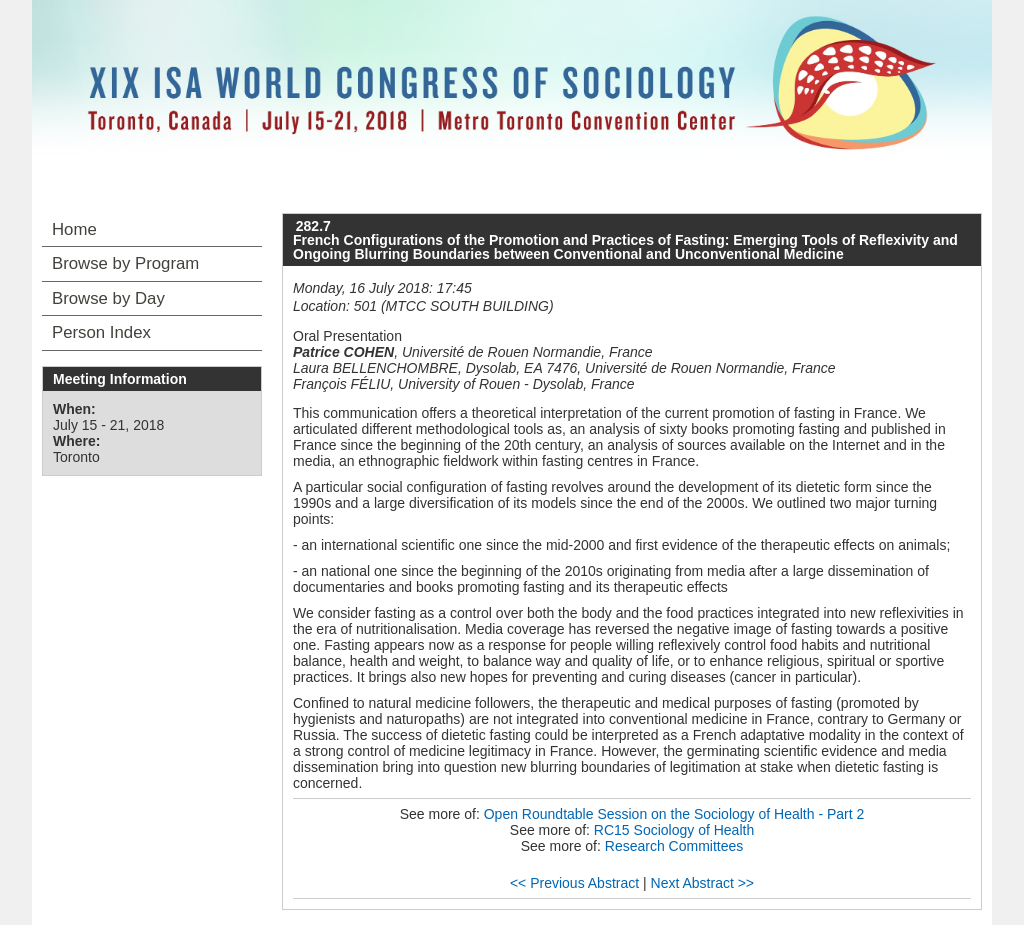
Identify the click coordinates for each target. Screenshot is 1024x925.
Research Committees (674, 846)
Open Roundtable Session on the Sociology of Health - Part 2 (674, 814)
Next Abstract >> (703, 883)
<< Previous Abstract (574, 883)
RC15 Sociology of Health (674, 830)
